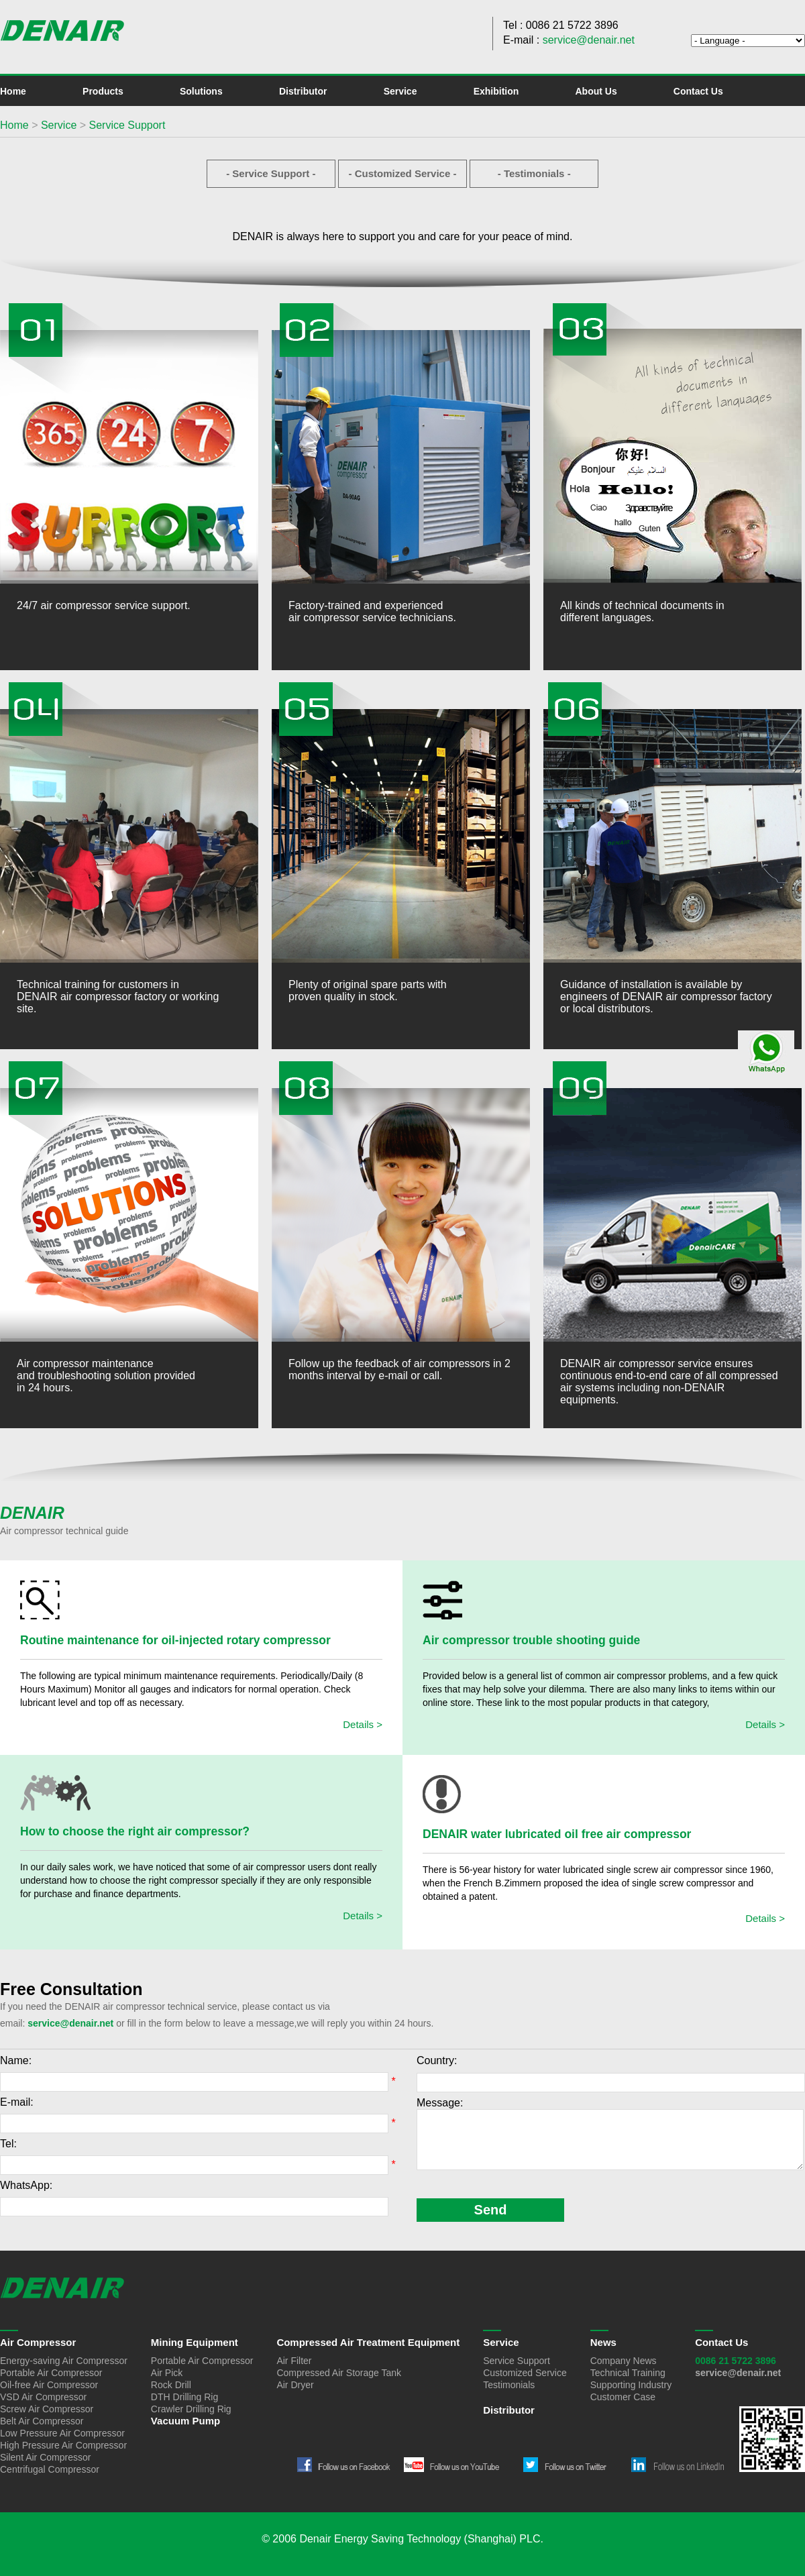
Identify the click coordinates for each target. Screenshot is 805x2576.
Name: (16, 2060)
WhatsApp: (26, 2185)
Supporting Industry (631, 2384)
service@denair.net (589, 40)
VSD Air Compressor (43, 2397)
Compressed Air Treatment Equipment (368, 2342)
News (603, 2342)
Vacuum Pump (185, 2420)
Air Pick (166, 2372)
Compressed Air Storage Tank (338, 2372)
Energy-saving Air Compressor (63, 2360)
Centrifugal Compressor (49, 2469)
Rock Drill (171, 2384)
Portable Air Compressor (51, 2372)
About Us (595, 91)
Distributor (303, 91)
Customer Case (622, 2397)
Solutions (201, 91)
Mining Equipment (194, 2342)
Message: (440, 2102)
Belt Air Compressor (41, 2421)
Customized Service (525, 2372)
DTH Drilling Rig (184, 2397)
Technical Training (627, 2372)
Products (103, 91)
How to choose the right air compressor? (135, 1831)
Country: (437, 2060)
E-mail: (17, 2102)
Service (400, 91)
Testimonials (509, 2384)
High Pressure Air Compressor (63, 2445)
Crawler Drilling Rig (191, 2409)
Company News (623, 2360)
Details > (362, 1724)
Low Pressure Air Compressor (62, 2433)
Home (13, 91)
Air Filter (293, 2360)
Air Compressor (38, 2342)
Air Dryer (294, 2384)
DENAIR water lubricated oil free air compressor (557, 1834)
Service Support (127, 125)
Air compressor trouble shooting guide (531, 1640)
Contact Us (698, 91)
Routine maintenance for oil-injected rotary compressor (175, 1640)
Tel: (8, 2143)
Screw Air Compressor (46, 2409)
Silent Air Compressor (45, 2457)
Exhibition (496, 91)
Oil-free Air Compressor (49, 2384)
